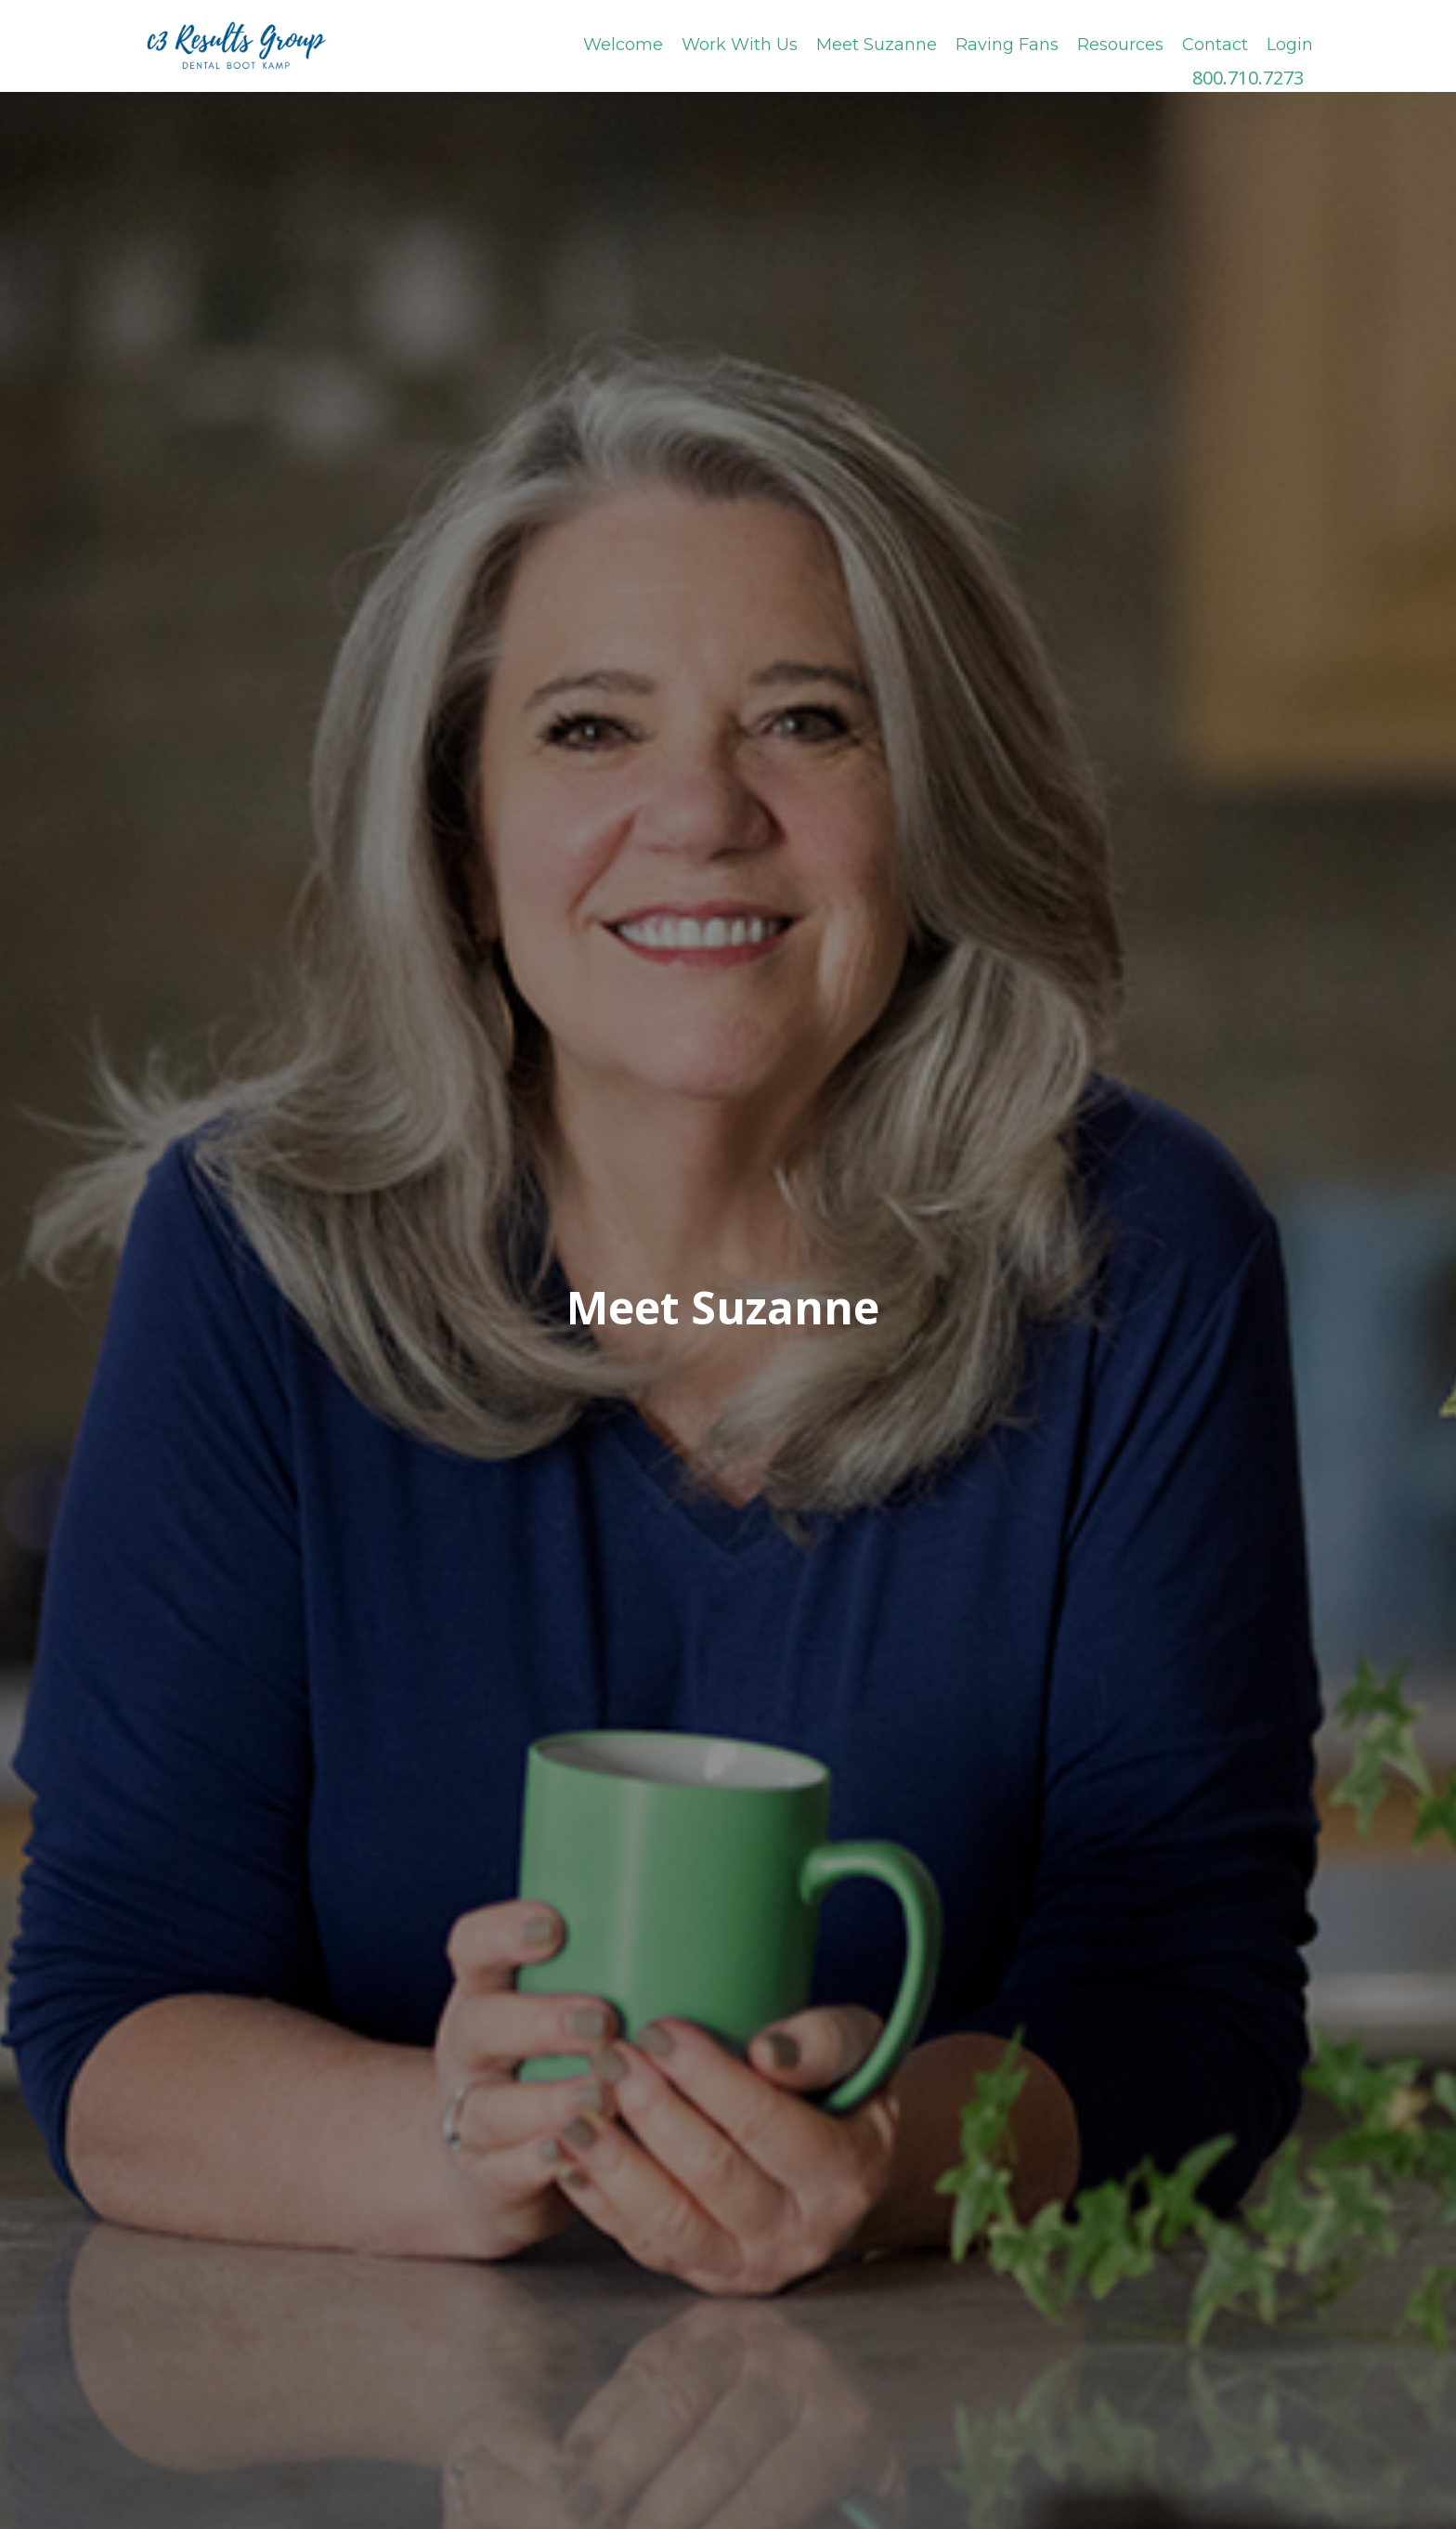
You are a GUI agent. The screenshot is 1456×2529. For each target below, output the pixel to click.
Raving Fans (1007, 44)
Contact (1215, 44)
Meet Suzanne (876, 44)
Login (1290, 44)
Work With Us (740, 44)
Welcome (623, 44)
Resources (1120, 44)
